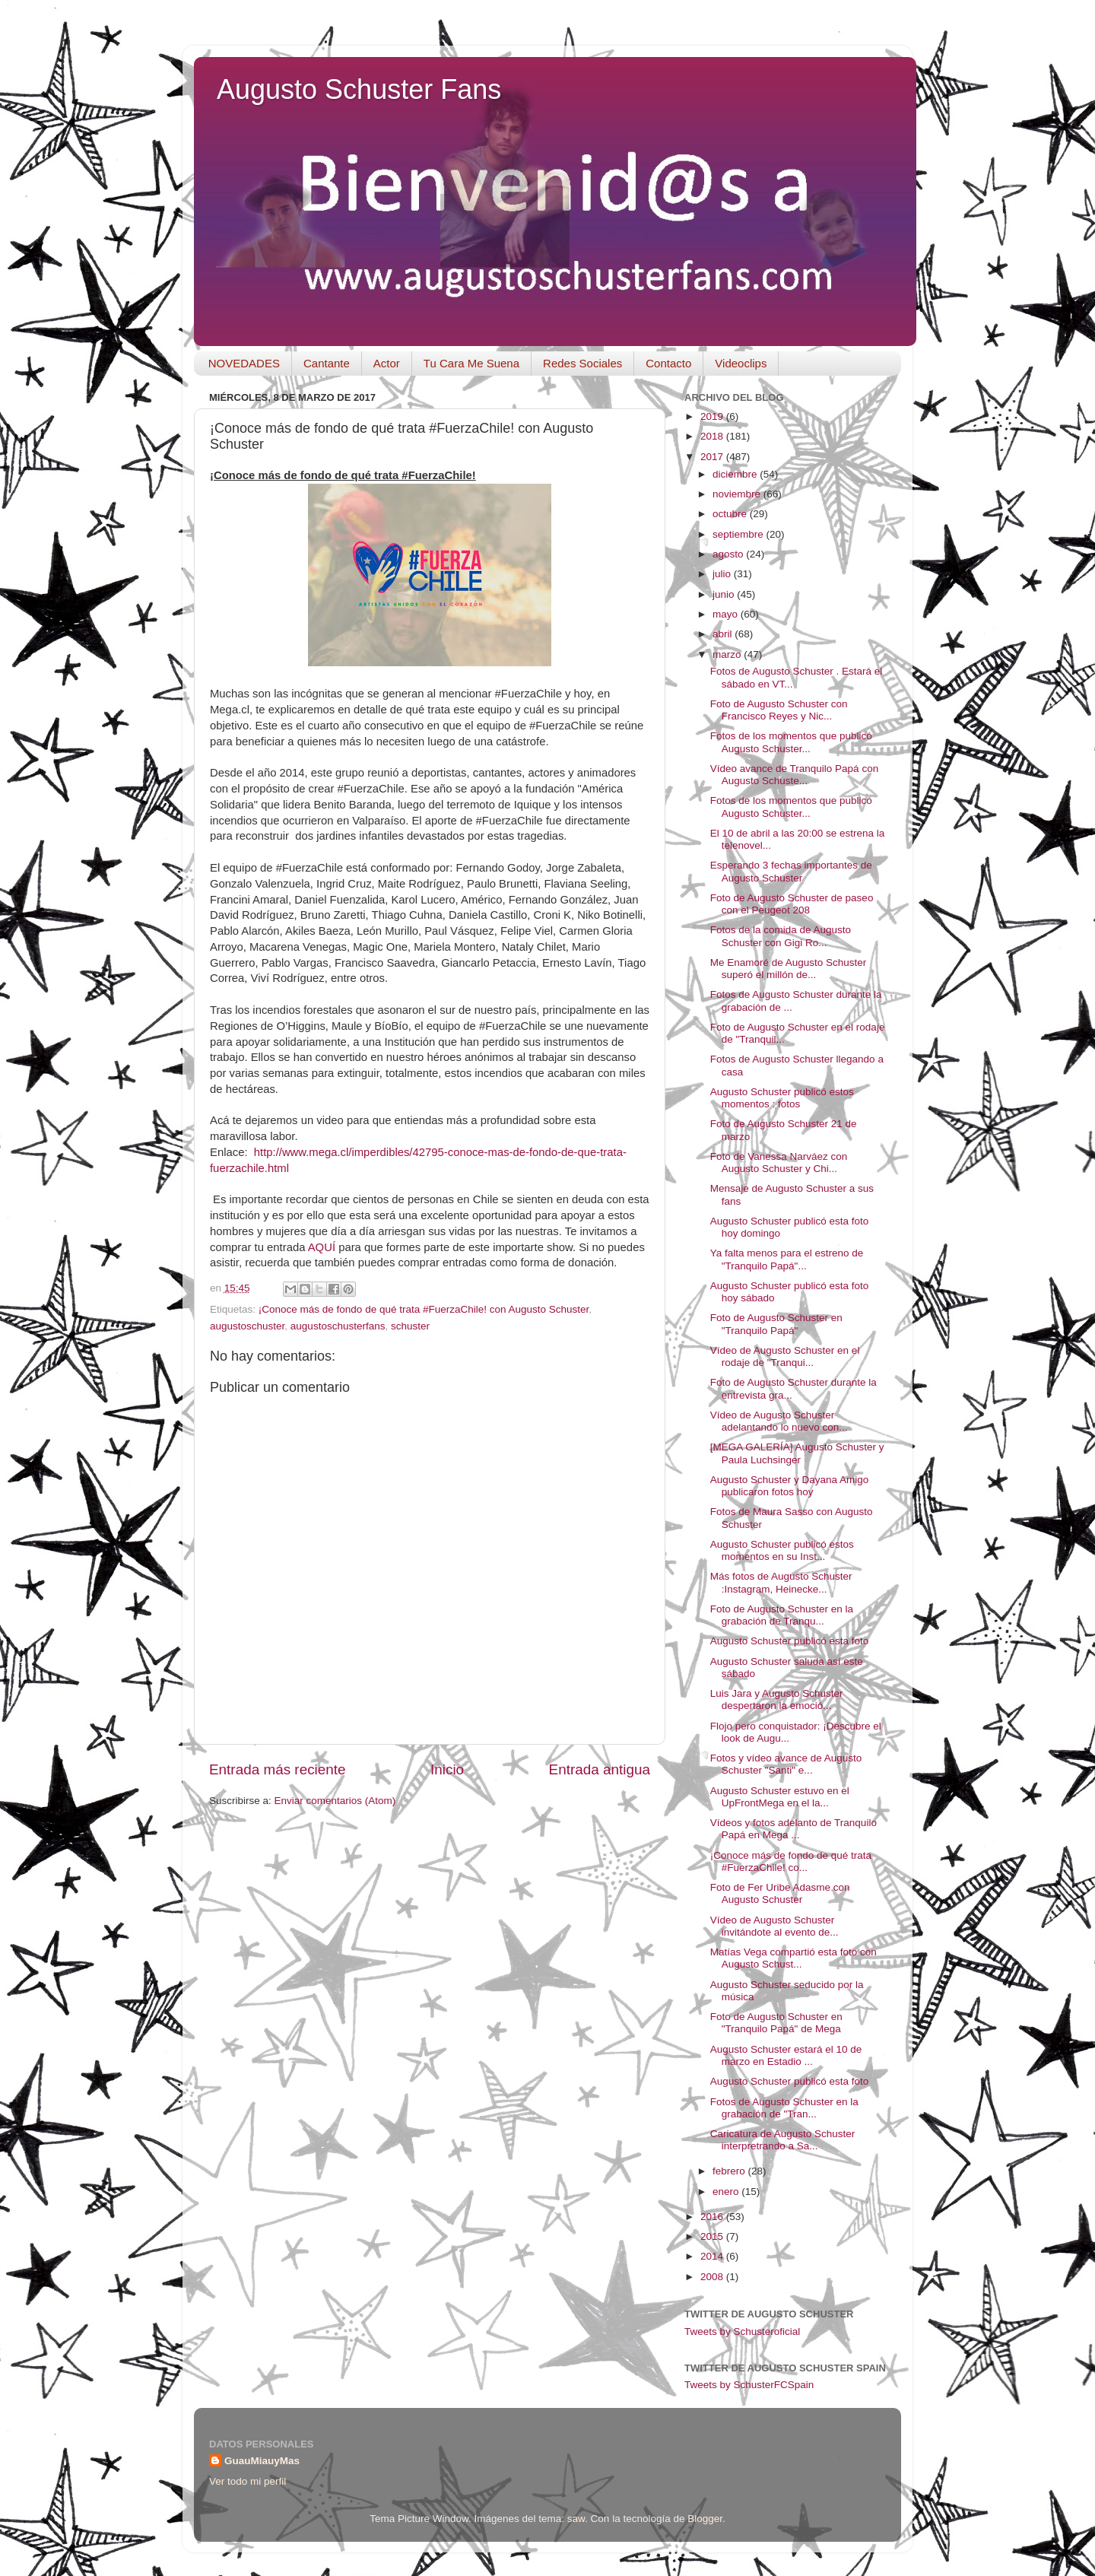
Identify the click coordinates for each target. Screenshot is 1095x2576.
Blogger (704, 2518)
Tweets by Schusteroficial (742, 2331)
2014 (713, 2256)
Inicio (447, 1769)
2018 (713, 436)
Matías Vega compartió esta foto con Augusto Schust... (793, 1958)
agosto (729, 554)
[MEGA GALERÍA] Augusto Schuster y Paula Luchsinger (797, 1453)
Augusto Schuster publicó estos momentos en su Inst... (782, 1550)
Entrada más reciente (277, 1769)
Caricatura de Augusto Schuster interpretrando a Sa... (782, 2140)
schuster (410, 1326)
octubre (731, 513)
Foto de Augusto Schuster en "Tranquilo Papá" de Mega (776, 2022)
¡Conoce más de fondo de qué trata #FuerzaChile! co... (790, 1861)
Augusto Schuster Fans (359, 89)
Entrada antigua (599, 1769)
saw (576, 2518)
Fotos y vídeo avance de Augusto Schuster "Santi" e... (786, 1764)
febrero (730, 2171)
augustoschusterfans (338, 1326)
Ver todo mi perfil (247, 2481)
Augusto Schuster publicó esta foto (789, 1641)
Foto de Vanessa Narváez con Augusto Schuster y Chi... (779, 1162)
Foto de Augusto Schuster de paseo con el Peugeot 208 (792, 904)
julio (723, 574)
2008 (713, 2276)
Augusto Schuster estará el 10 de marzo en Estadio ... (786, 2055)
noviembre (738, 494)
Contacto (668, 363)
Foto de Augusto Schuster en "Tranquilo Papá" (776, 1324)
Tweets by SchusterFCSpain (749, 2384)
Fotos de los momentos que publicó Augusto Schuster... (791, 742)
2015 (713, 2236)
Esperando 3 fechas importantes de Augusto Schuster (791, 871)
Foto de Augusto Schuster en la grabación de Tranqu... (781, 1615)
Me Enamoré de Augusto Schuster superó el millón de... (788, 968)
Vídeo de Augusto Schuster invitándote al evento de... (774, 1926)
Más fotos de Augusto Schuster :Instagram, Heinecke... (781, 1582)
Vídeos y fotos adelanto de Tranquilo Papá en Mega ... (793, 1829)
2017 (713, 456)
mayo (727, 614)
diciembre (736, 474)
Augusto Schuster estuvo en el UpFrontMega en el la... (779, 1797)
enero (727, 2191)
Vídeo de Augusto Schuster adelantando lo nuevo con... (779, 1421)
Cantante (326, 363)
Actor (386, 363)
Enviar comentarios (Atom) (335, 1800)
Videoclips (740, 363)
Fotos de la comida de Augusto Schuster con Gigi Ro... (780, 936)
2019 (713, 416)
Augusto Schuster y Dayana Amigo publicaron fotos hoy (789, 1486)
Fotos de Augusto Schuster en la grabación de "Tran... (784, 2108)
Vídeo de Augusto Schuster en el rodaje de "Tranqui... (785, 1356)
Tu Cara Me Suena (471, 363)
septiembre (739, 534)
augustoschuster (247, 1326)
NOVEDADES (244, 363)
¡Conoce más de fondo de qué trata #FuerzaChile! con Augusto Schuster (424, 1309)
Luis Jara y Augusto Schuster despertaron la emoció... (776, 1699)
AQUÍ (321, 1247)
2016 (713, 2216)
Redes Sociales (582, 363)
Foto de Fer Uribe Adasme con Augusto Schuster (780, 1893)
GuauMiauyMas (262, 2460)
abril (724, 634)
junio (725, 594)
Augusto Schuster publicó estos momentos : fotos (782, 1098)
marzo (728, 654)
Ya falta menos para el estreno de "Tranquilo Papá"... (787, 1259)
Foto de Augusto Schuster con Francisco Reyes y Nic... (779, 710)
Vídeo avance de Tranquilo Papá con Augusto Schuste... (794, 774)
